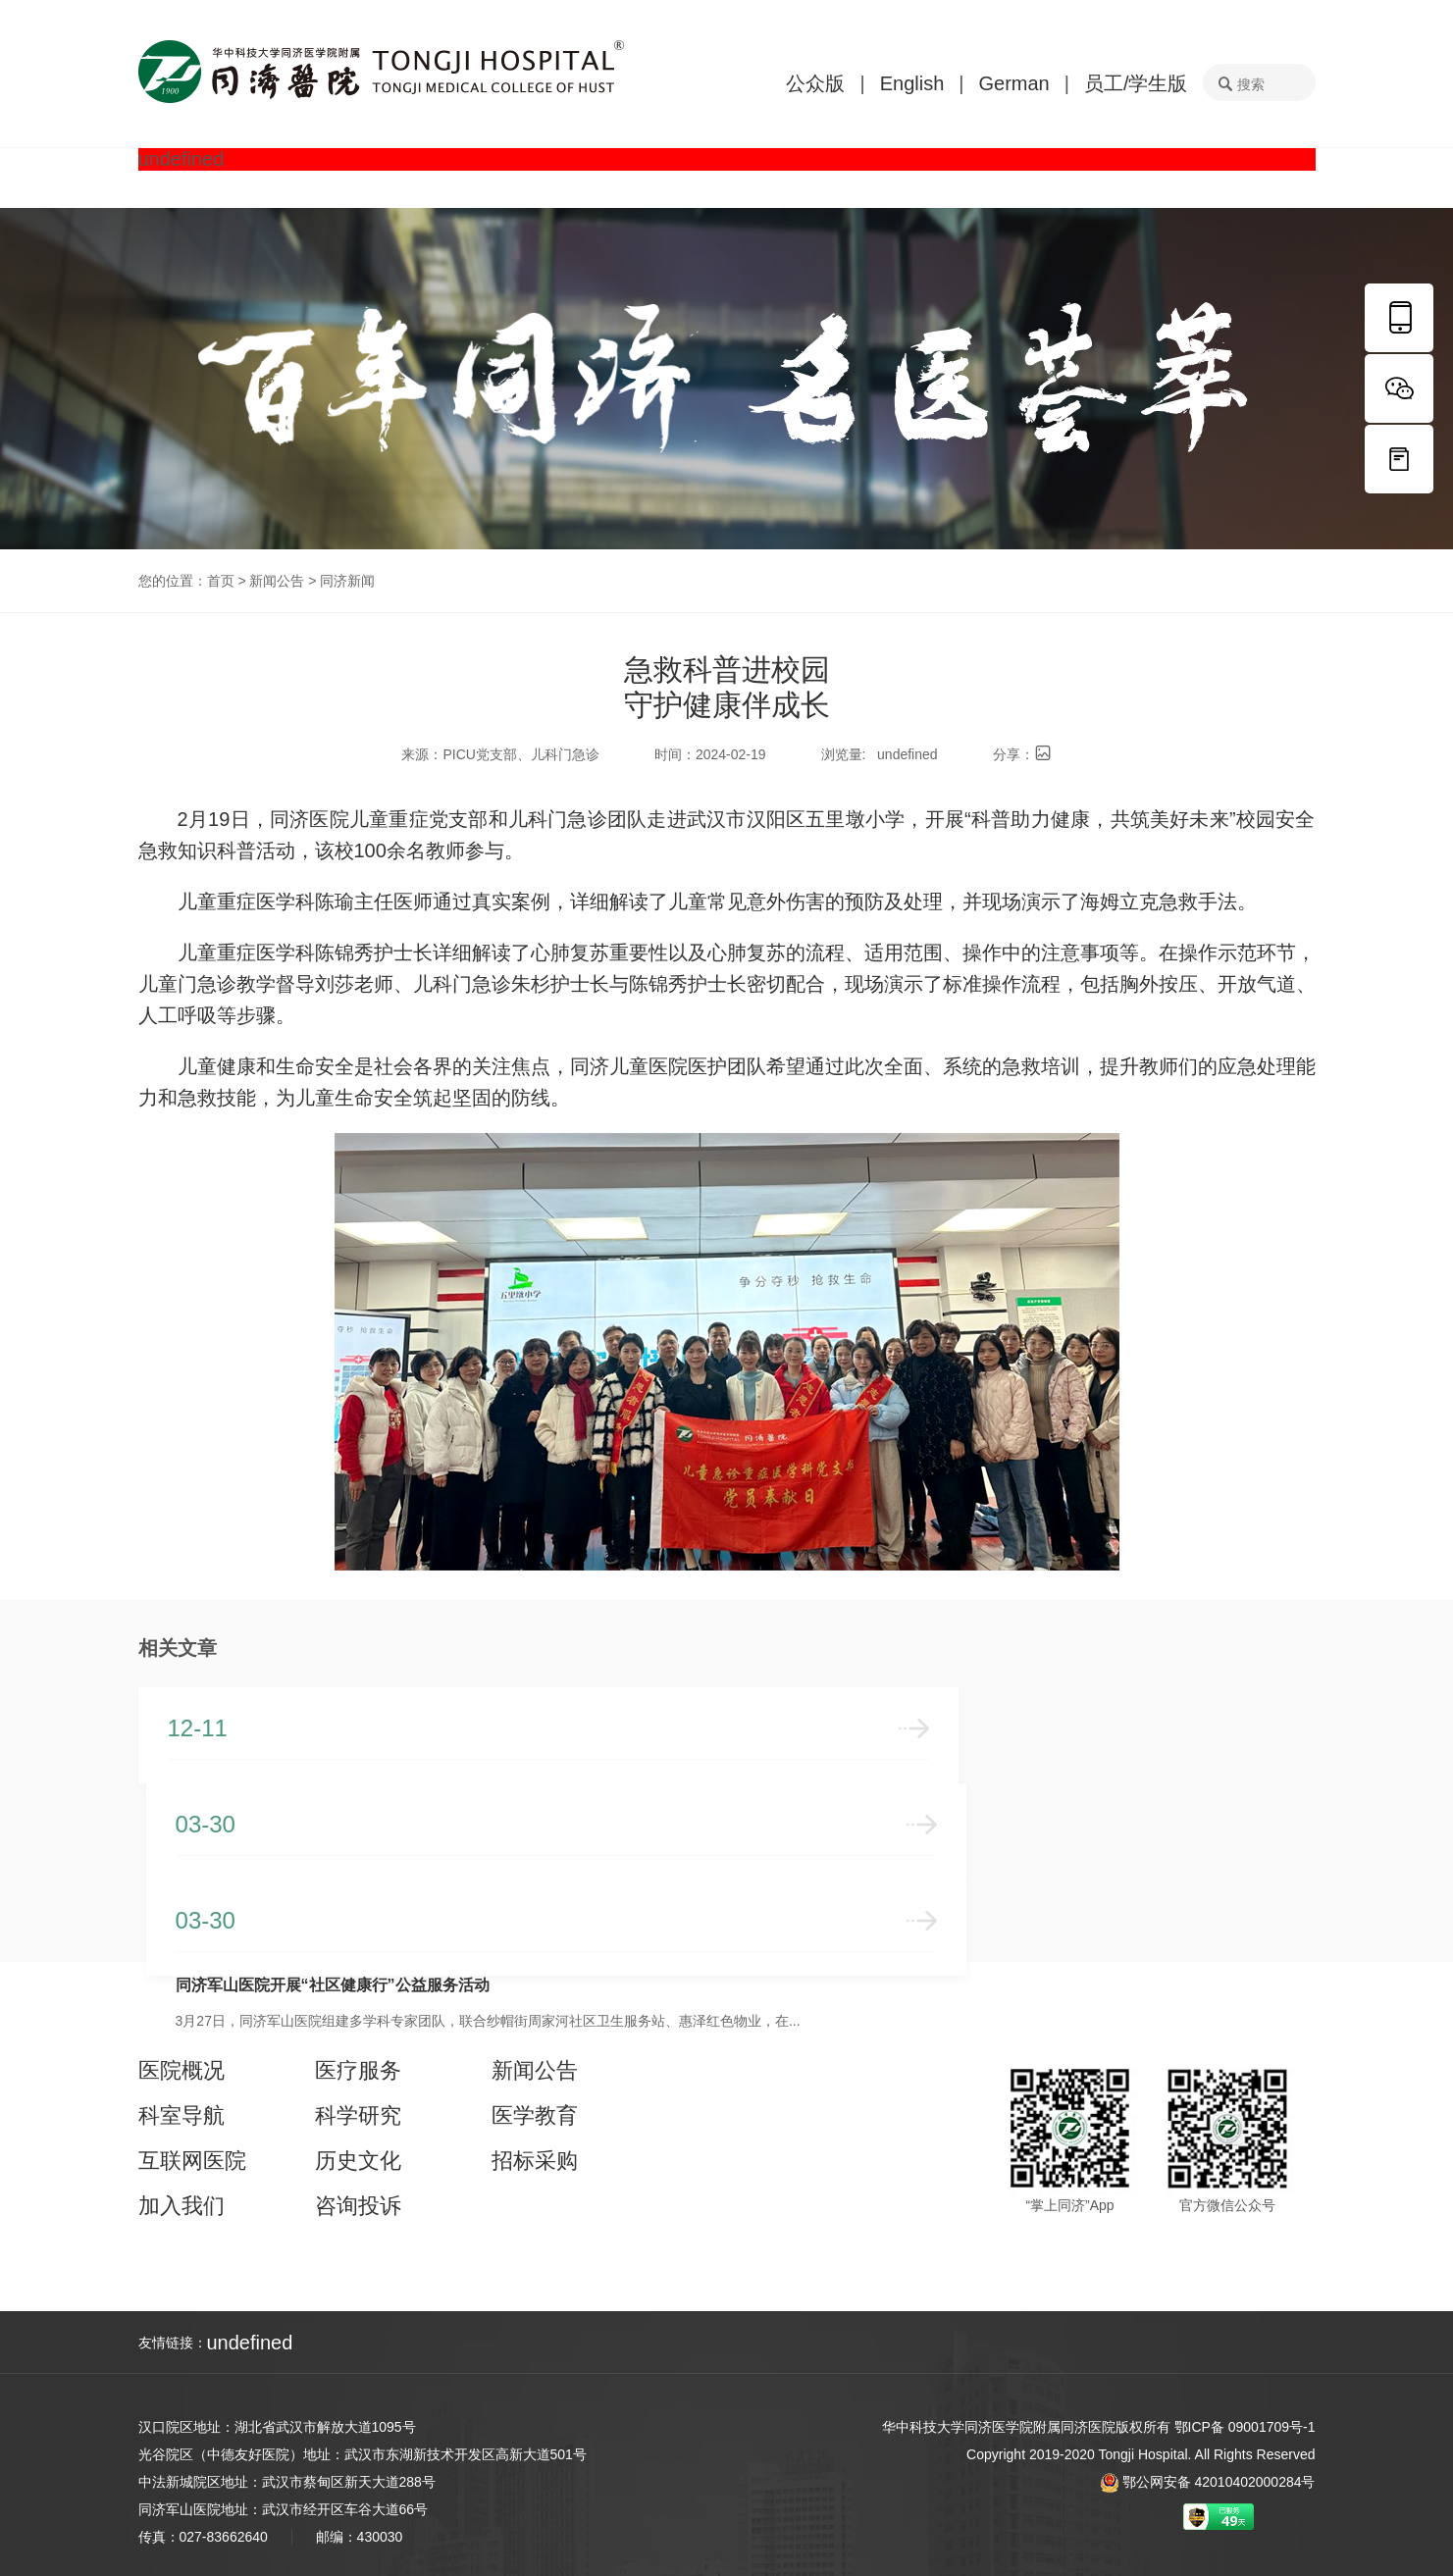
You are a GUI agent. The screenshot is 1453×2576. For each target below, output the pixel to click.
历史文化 (358, 2161)
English (912, 83)
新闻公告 (276, 581)
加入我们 (181, 2206)
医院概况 (181, 2071)
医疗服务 (358, 2071)
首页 (220, 581)
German (1013, 83)
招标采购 (535, 2161)
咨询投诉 (358, 2206)
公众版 (815, 83)
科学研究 (358, 2116)
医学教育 (535, 2116)
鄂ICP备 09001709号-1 (1245, 2427)
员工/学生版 (1136, 83)
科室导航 (181, 2116)
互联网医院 (192, 2161)
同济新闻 (347, 581)
